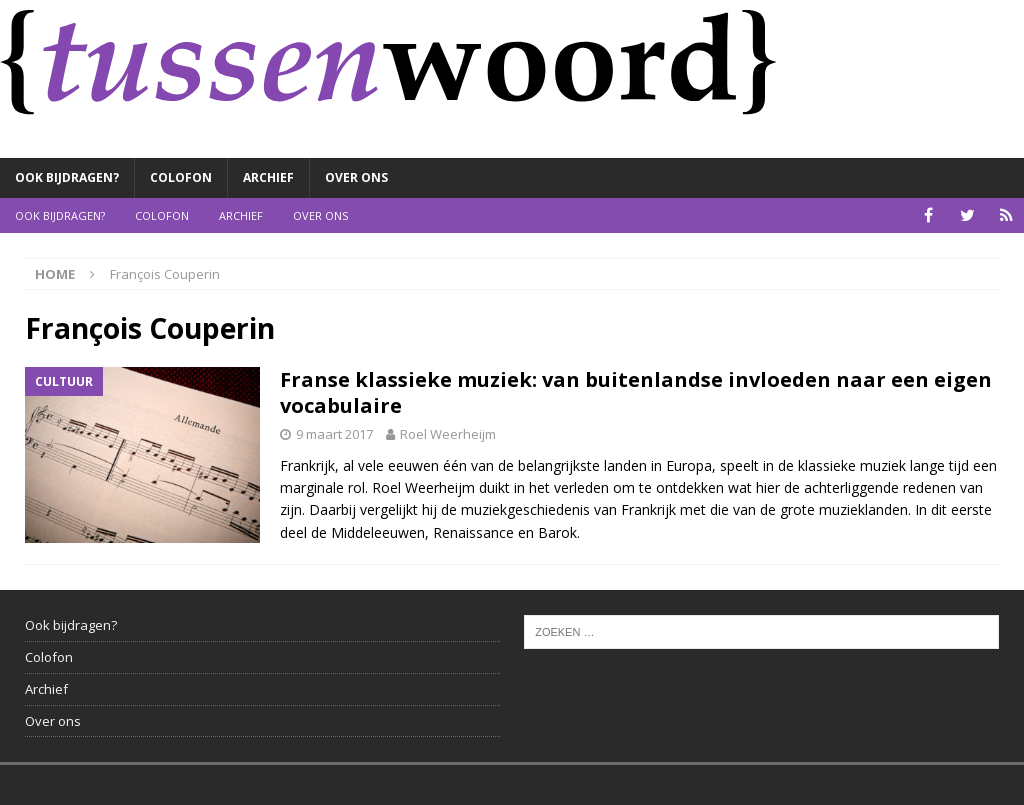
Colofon (181, 177)
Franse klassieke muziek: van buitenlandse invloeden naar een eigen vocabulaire (636, 392)
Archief (268, 177)
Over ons (356, 177)
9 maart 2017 (334, 434)
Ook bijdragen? (67, 177)
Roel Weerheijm (448, 434)
